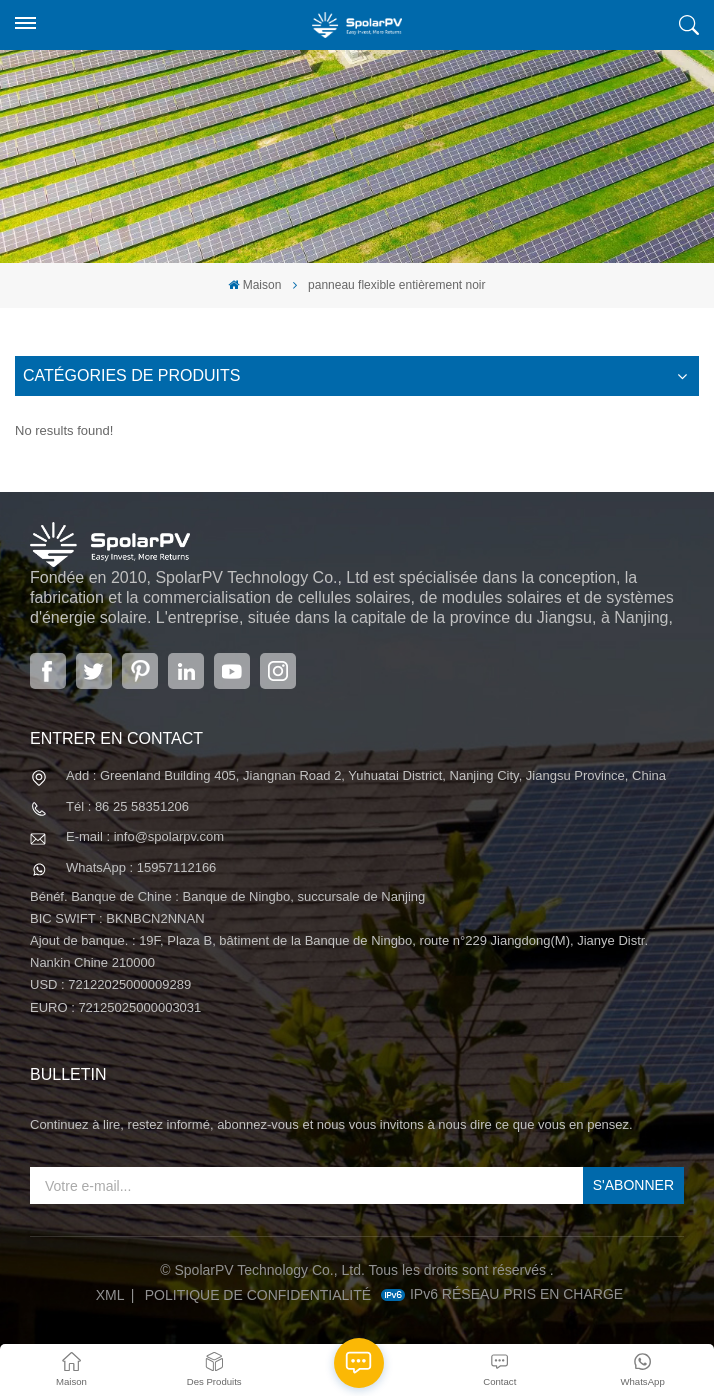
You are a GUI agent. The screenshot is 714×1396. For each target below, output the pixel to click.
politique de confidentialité (258, 1295)
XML (110, 1295)
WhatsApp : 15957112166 (141, 867)
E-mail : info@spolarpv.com (145, 836)
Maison (254, 285)
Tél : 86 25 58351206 (127, 806)
